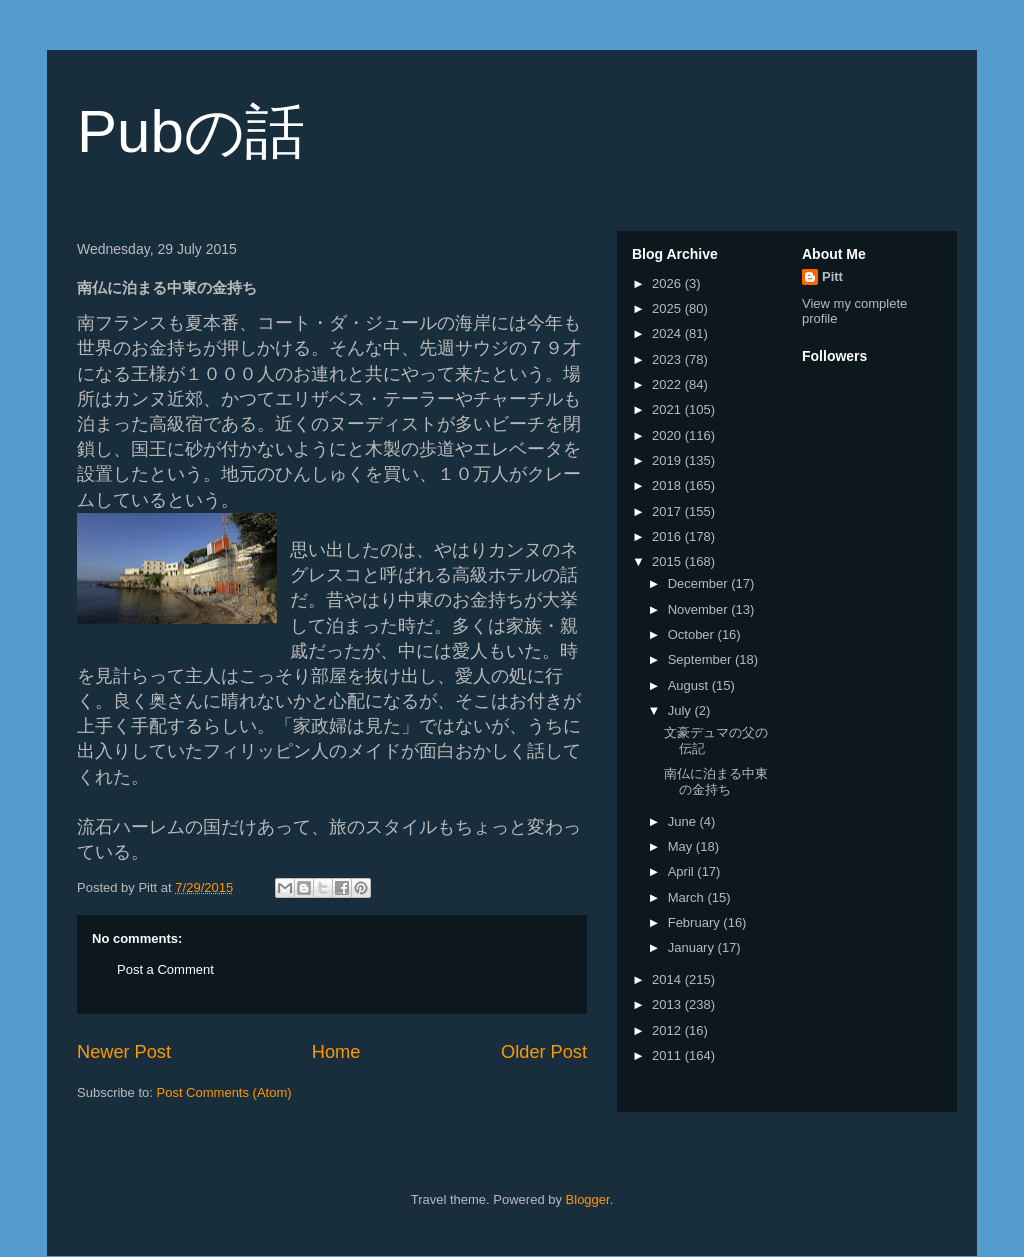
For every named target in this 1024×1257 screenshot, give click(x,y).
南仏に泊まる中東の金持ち (716, 781)
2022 (668, 384)
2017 (668, 511)
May (682, 846)
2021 (668, 409)
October (693, 634)
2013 (668, 1004)
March (688, 897)
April (683, 871)
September (701, 659)
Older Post (544, 1052)
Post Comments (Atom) (224, 1092)
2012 (668, 1030)
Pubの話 (191, 131)
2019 (668, 460)
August (690, 685)
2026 (668, 283)
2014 (668, 979)
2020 (668, 435)
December (700, 583)
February (696, 922)
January (693, 947)
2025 (668, 308)
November (700, 609)
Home (336, 1052)
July (681, 710)
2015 (668, 561)
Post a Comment (165, 969)
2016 (668, 536)
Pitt (832, 276)
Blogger (588, 1199)
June (684, 821)
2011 (668, 1055)
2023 (668, 359)
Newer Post (124, 1052)
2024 (668, 333)
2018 (668, 485)
